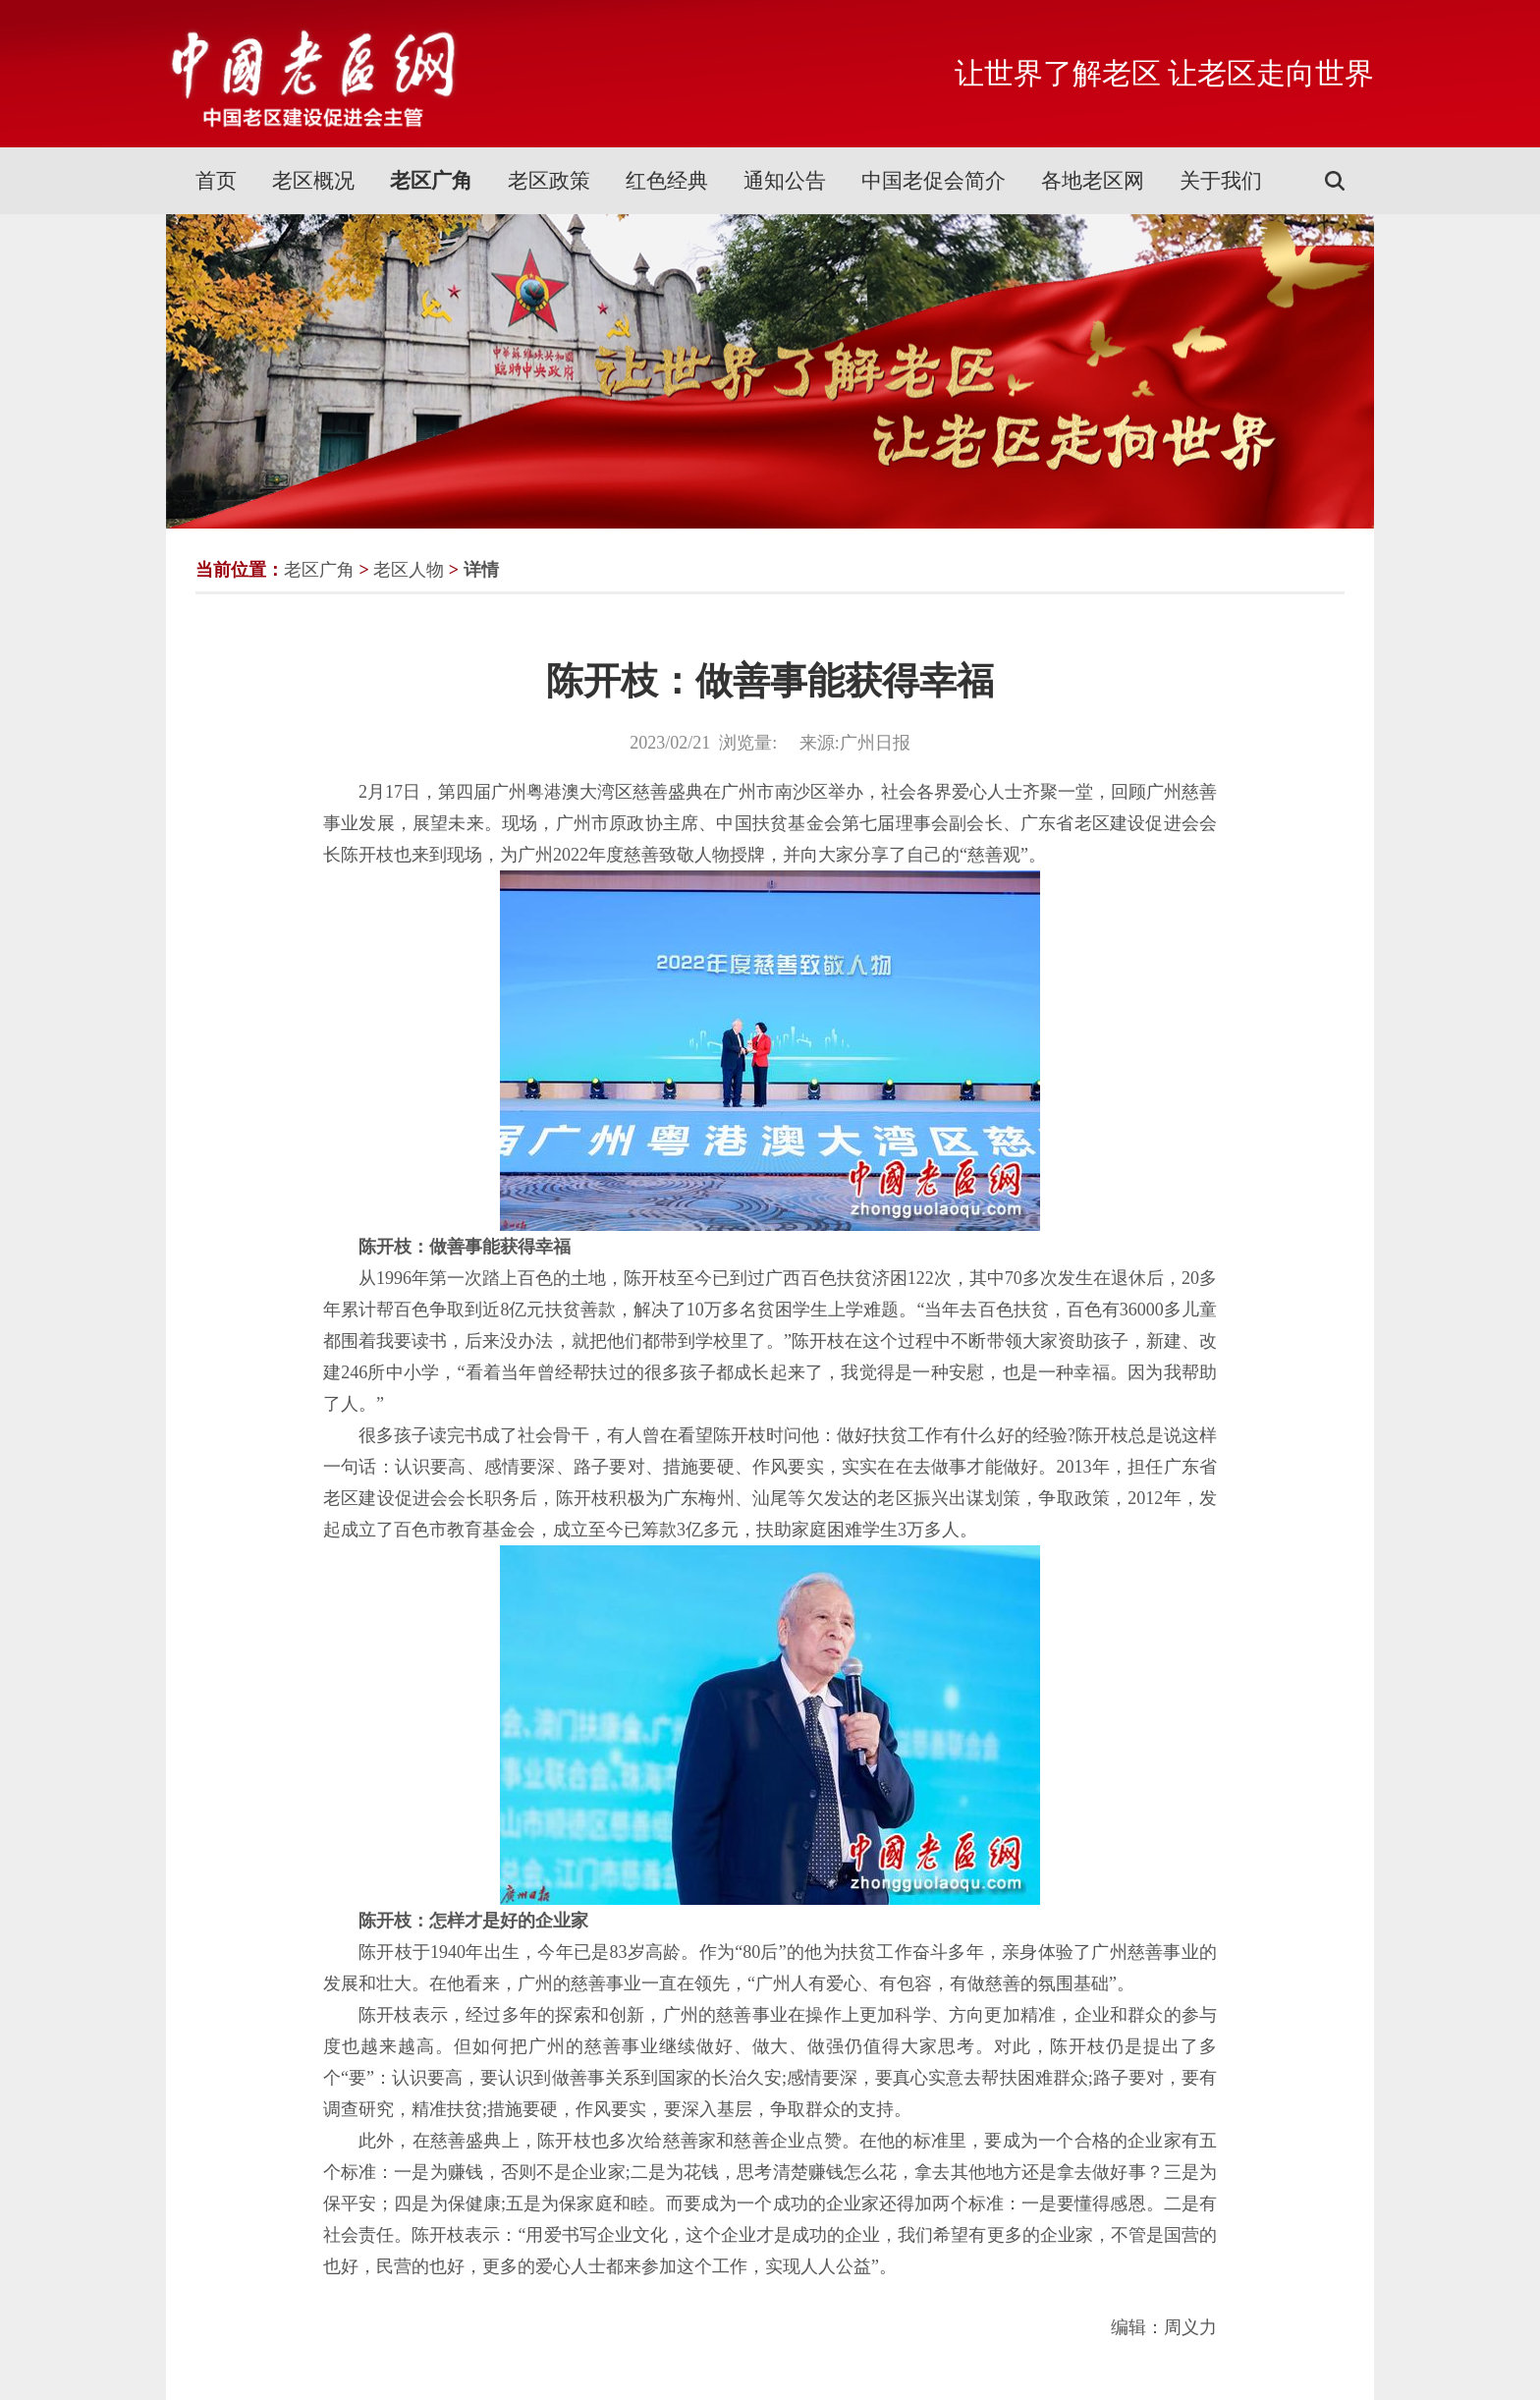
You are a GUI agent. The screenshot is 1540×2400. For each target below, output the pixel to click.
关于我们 (1221, 181)
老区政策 (549, 181)
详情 (481, 570)
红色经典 (667, 181)
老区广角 (431, 181)
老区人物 (408, 570)
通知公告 (784, 181)
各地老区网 (1092, 181)
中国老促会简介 (933, 181)
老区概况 (313, 181)
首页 (216, 181)
